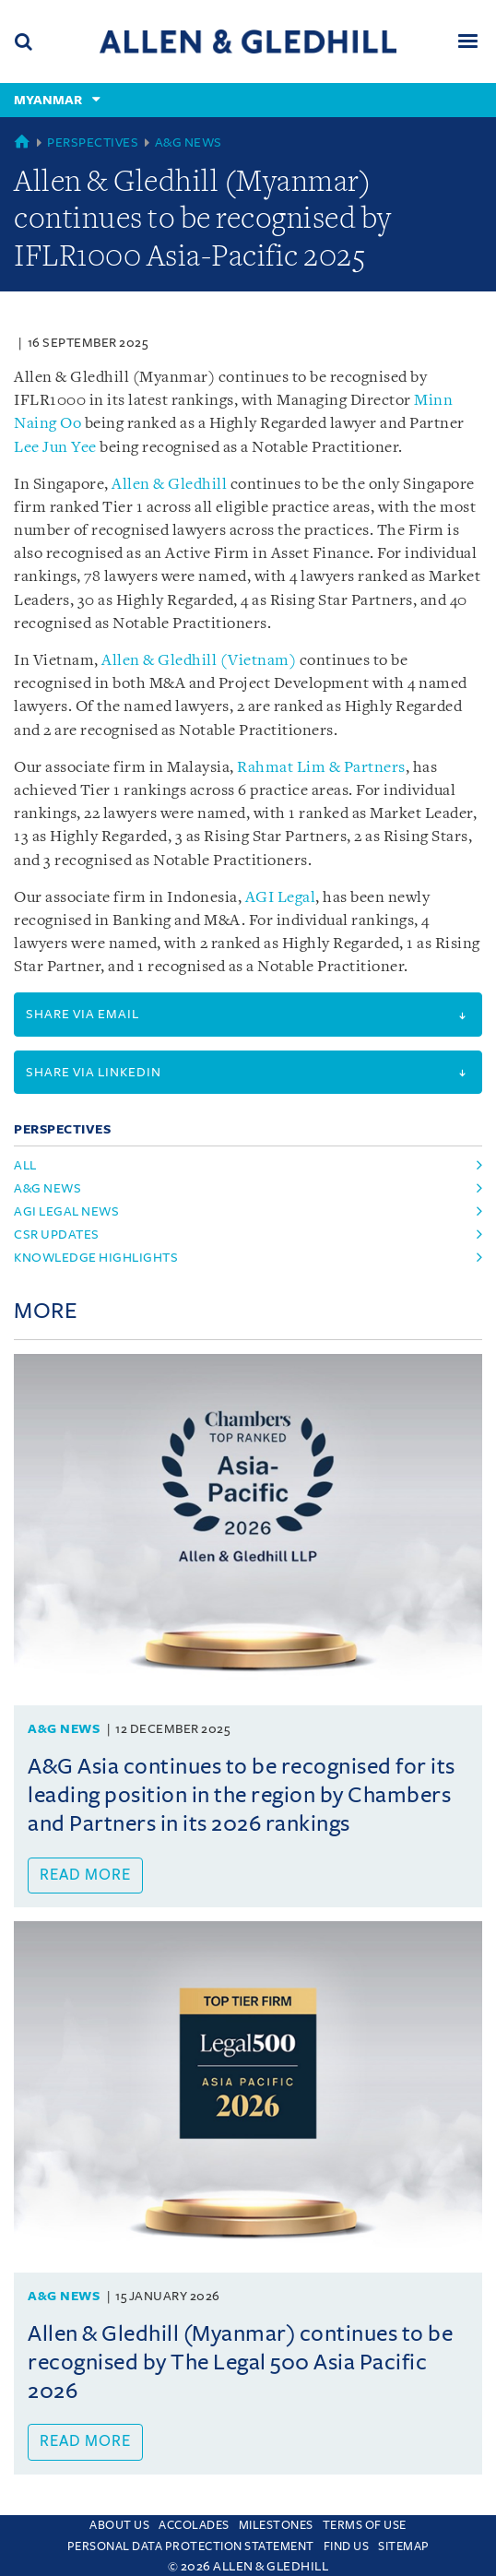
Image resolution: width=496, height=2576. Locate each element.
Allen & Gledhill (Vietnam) (198, 661)
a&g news (47, 1188)
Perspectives (92, 142)
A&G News (188, 142)
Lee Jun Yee (55, 448)
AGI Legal (280, 898)
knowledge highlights (96, 1257)
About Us (119, 2525)
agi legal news (66, 1211)
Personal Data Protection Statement (190, 2546)
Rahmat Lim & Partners (321, 768)
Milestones (276, 2525)
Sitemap (404, 2546)
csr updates (57, 1234)
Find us (347, 2546)
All (25, 1165)
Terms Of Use (365, 2525)
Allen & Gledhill (169, 485)
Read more (85, 1875)
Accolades (194, 2525)
